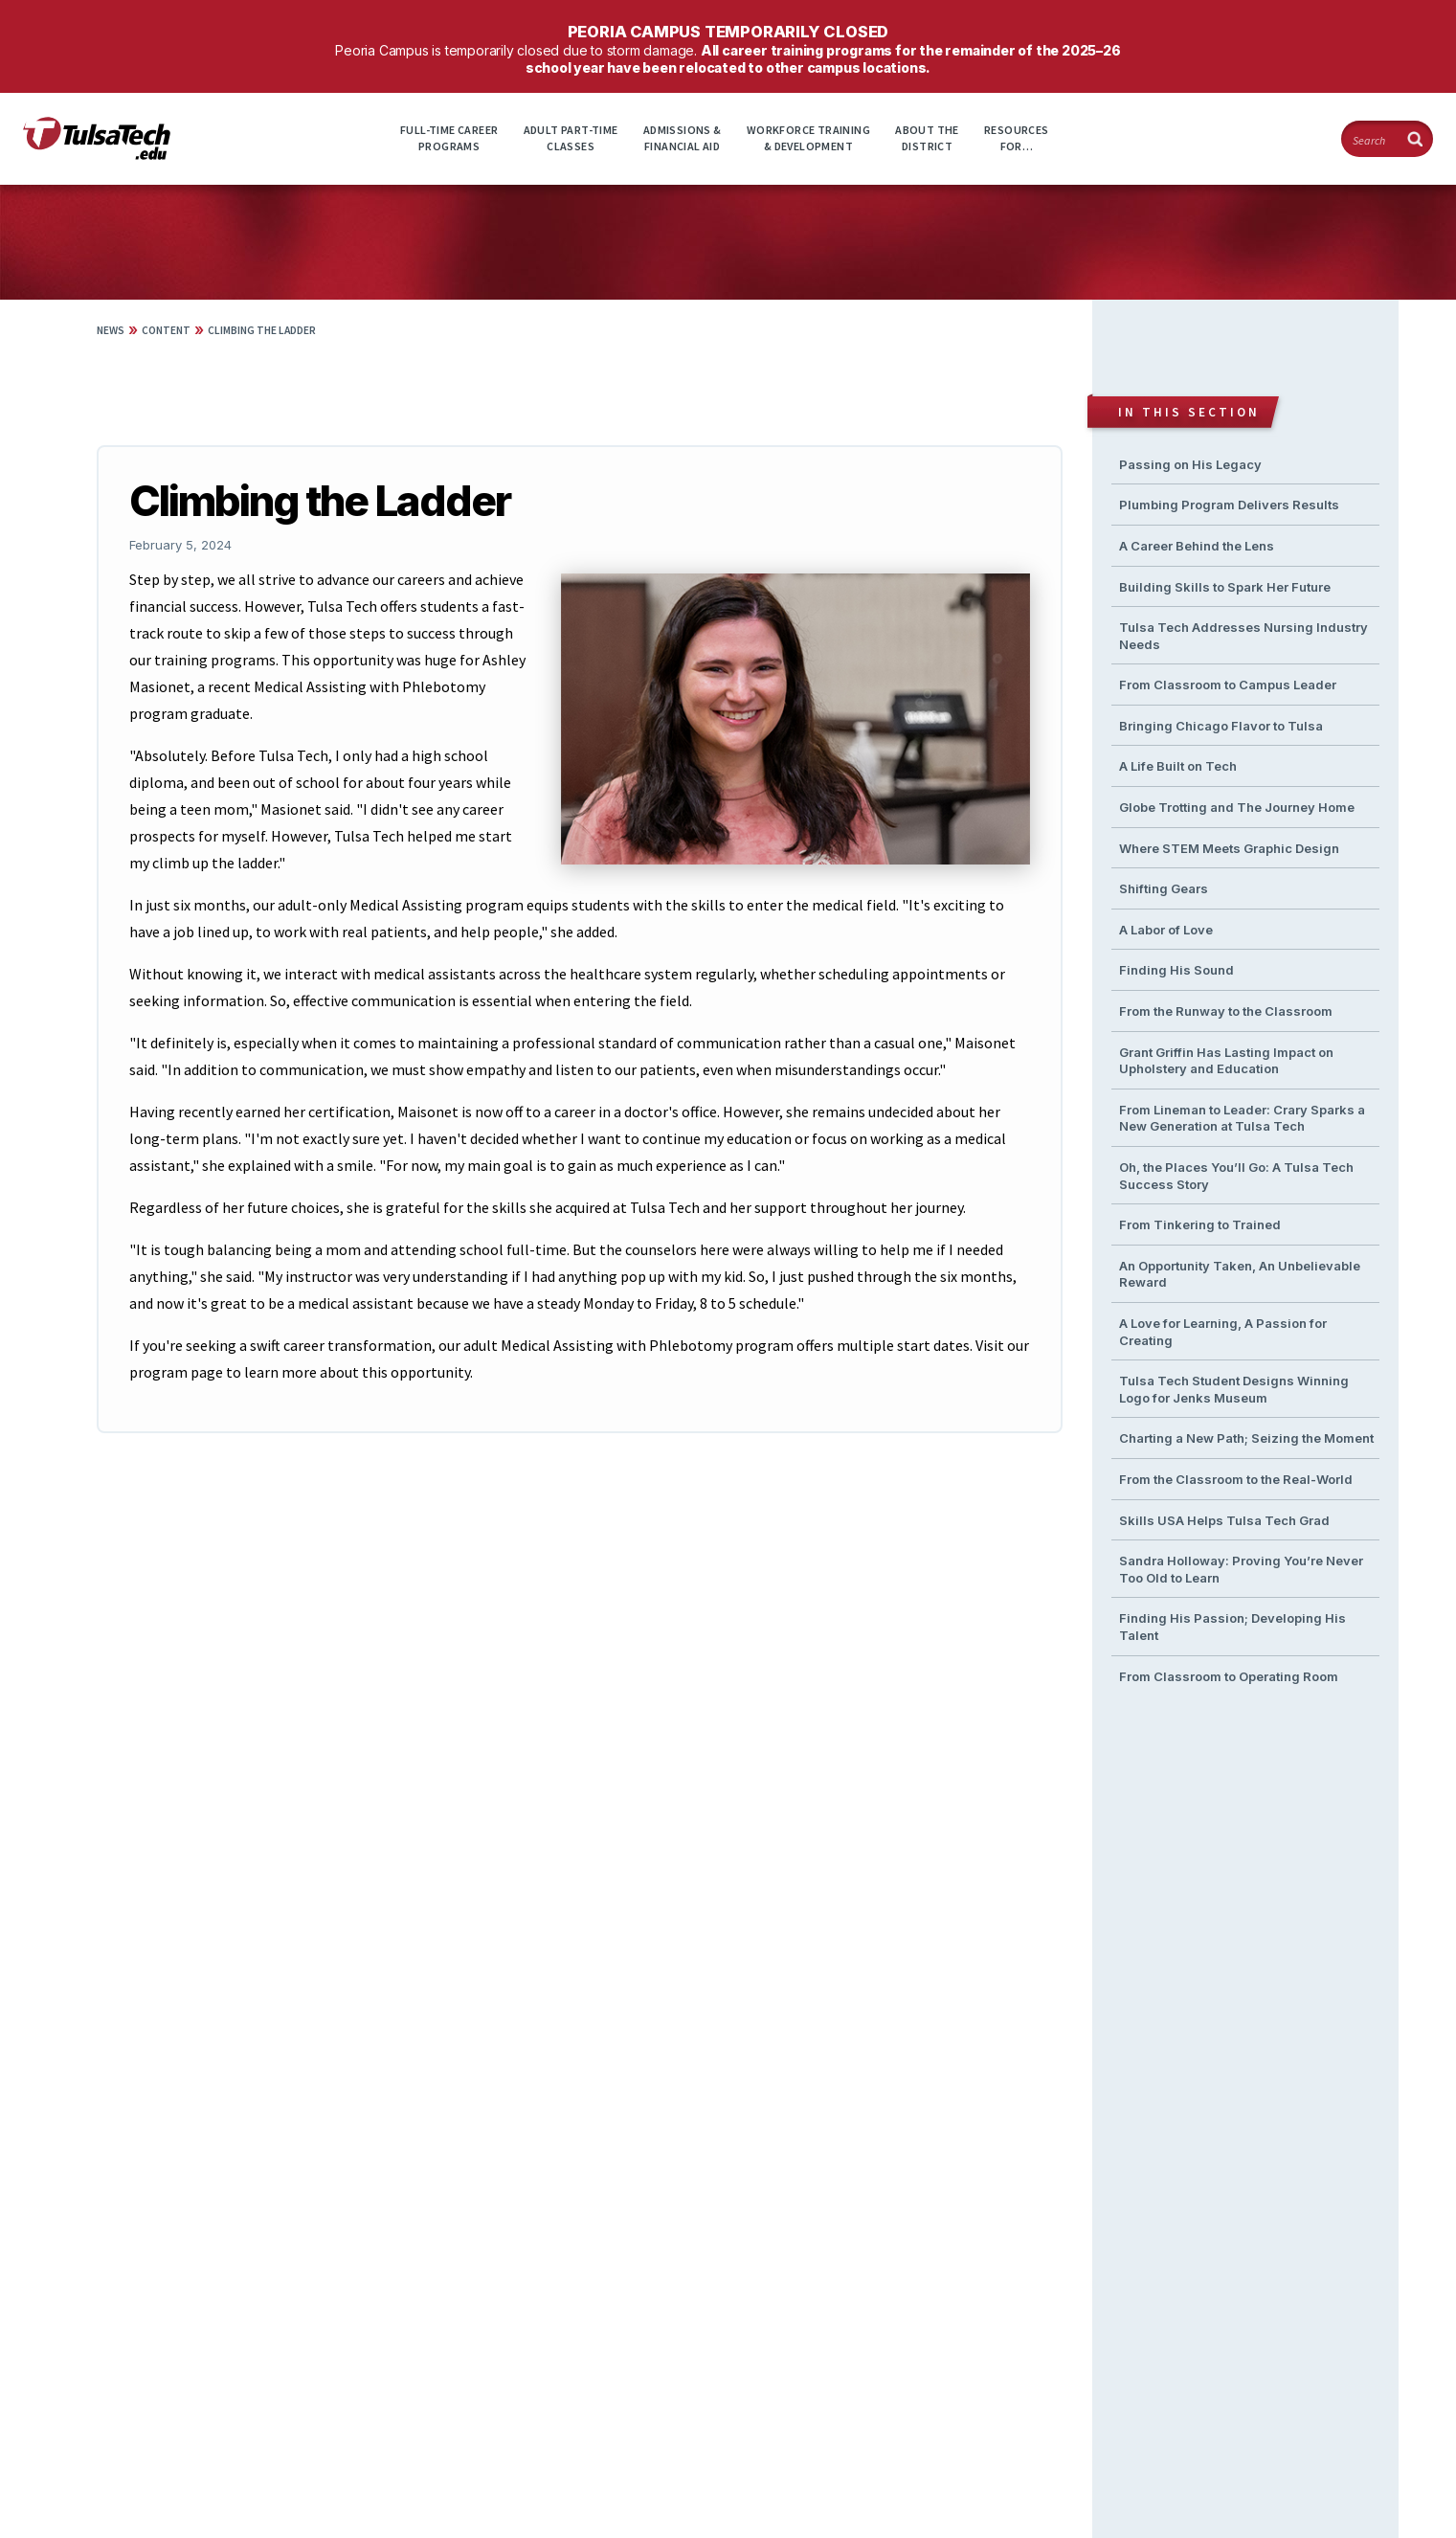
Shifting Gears (1163, 888)
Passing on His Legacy (1190, 464)
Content (166, 330)
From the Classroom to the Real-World (1236, 1479)
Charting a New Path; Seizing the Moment (1246, 1438)
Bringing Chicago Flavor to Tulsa (1221, 725)
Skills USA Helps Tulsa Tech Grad (1224, 1520)
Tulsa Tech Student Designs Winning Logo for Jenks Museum (1234, 1389)
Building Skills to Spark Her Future (1225, 587)
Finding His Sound (1176, 969)
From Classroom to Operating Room (1228, 1676)
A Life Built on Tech (1178, 766)
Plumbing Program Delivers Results (1229, 504)
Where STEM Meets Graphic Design (1229, 848)
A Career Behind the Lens (1196, 545)
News (110, 330)
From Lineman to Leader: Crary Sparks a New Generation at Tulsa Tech (1242, 1118)
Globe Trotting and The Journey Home (1237, 807)
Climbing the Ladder (262, 330)
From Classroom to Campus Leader (1227, 684)
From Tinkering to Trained (1200, 1224)
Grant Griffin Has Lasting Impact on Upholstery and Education (1226, 1060)
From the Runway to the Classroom (1226, 1011)
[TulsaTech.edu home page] (96, 154)
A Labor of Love (1166, 929)
